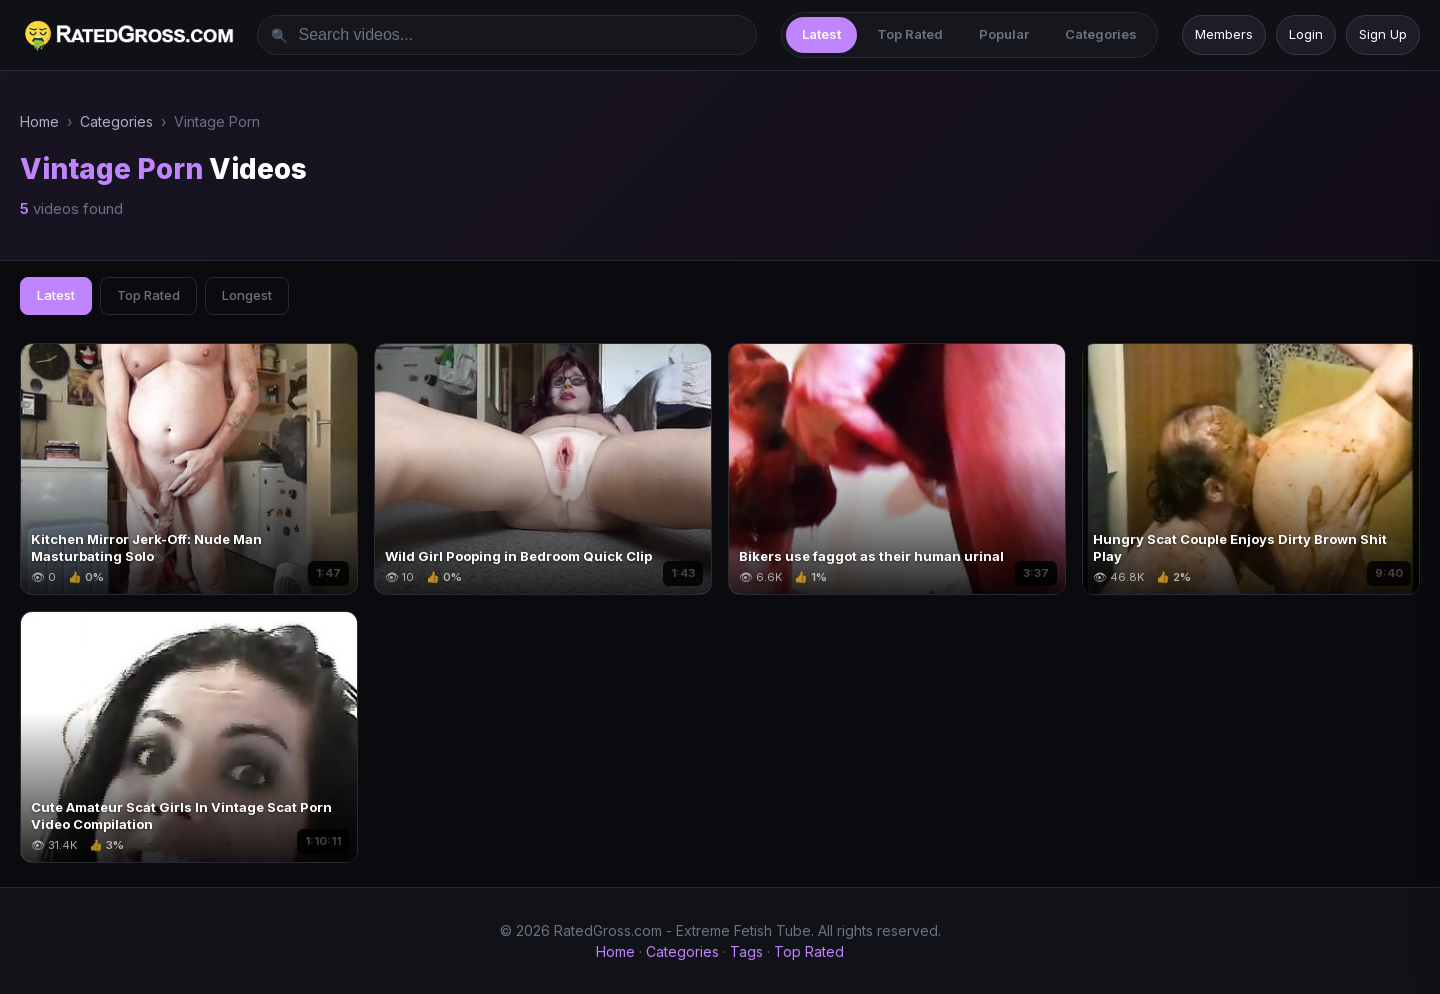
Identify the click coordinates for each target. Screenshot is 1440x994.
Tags (746, 951)
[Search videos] (507, 35)
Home (39, 121)
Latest (821, 34)
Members (1224, 34)
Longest (247, 295)
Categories (1101, 34)
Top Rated (910, 34)
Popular (1004, 34)
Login (1306, 34)
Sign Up (1383, 34)
